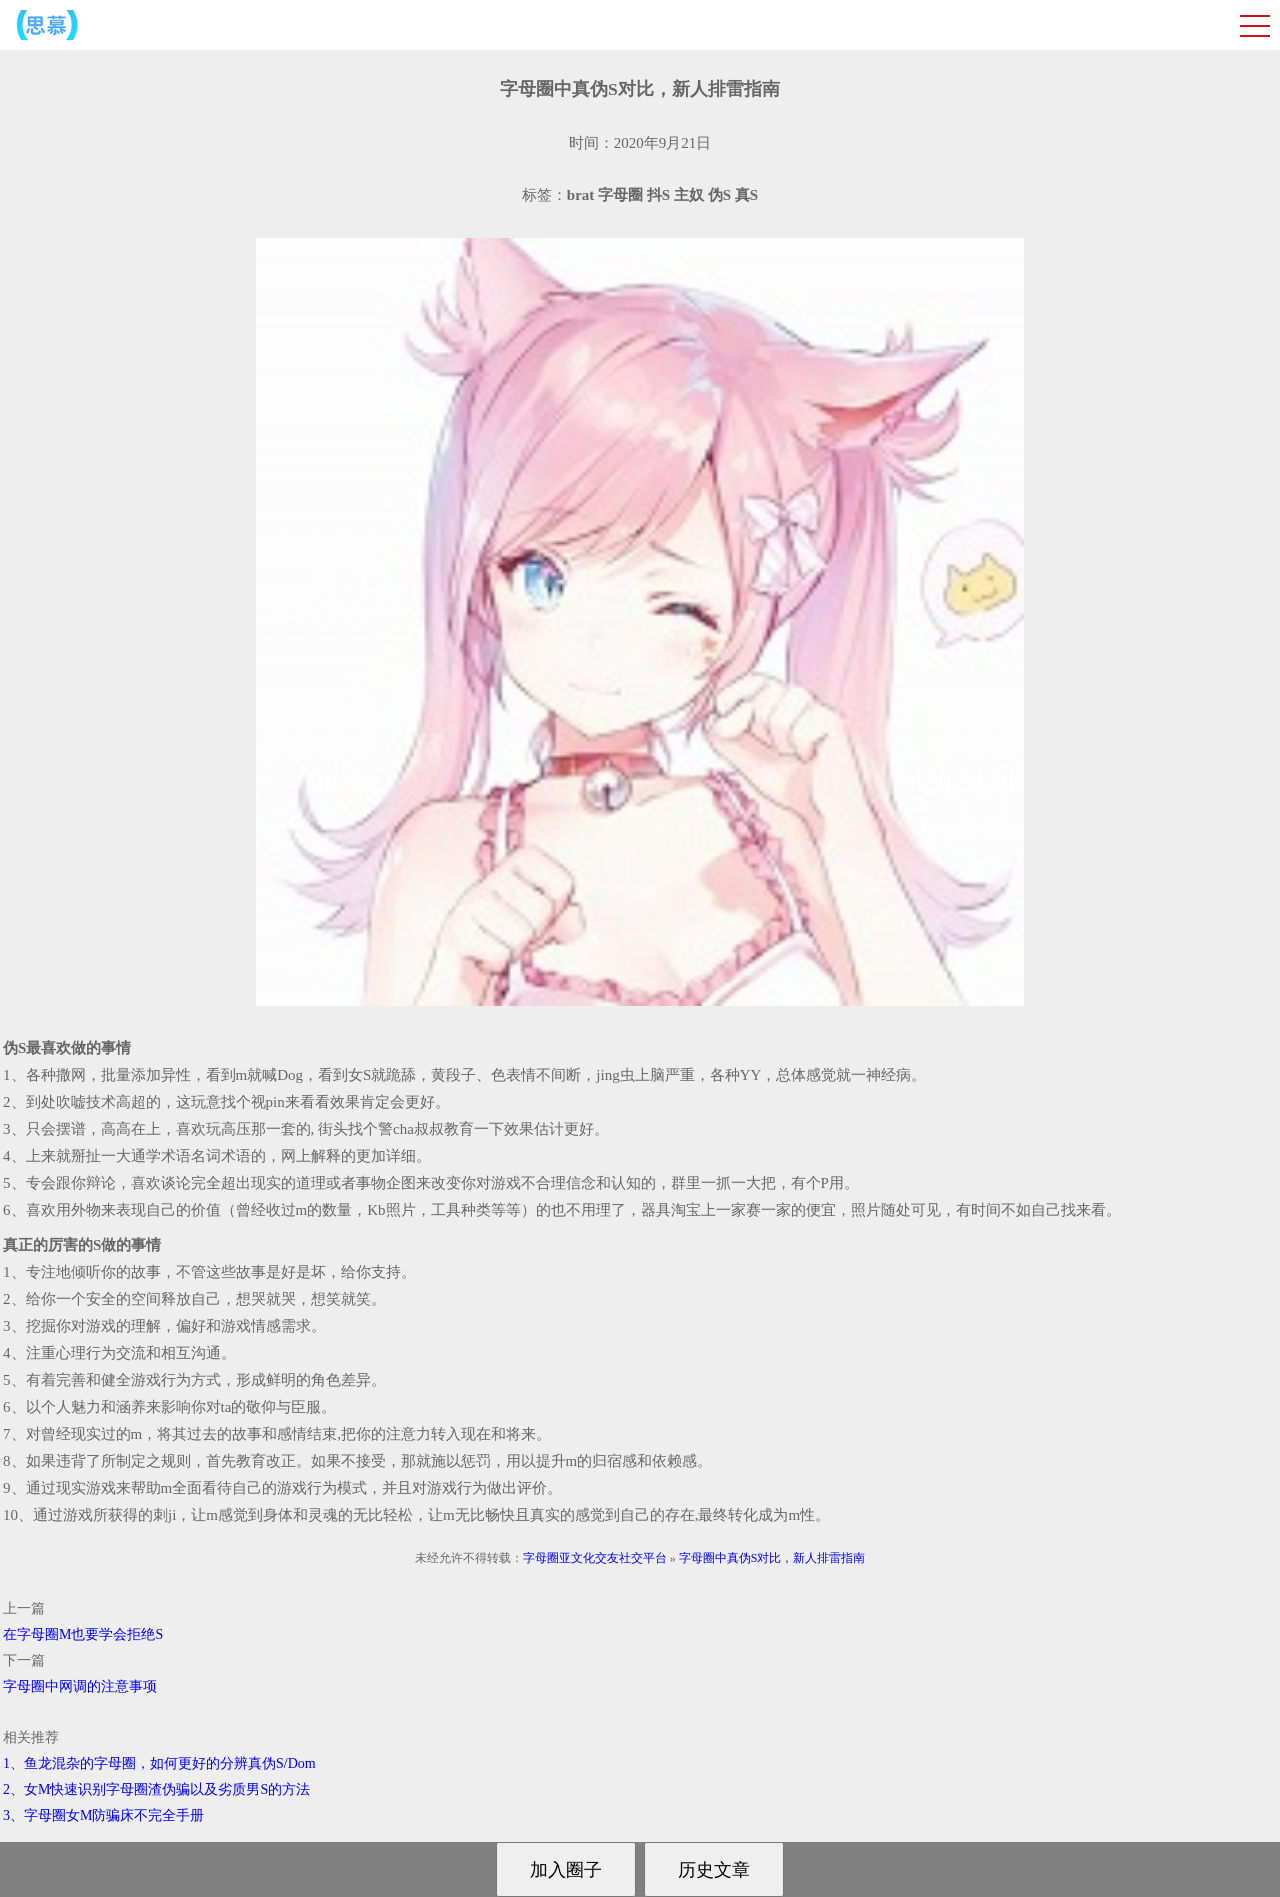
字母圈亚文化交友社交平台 (595, 1558)
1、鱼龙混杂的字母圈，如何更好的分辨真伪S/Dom (159, 1763)
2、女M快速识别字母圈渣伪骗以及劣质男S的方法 (156, 1789)
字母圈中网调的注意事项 (80, 1686)
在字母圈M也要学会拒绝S (83, 1634)
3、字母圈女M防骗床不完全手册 (103, 1815)
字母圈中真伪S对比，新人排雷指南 (772, 1558)
